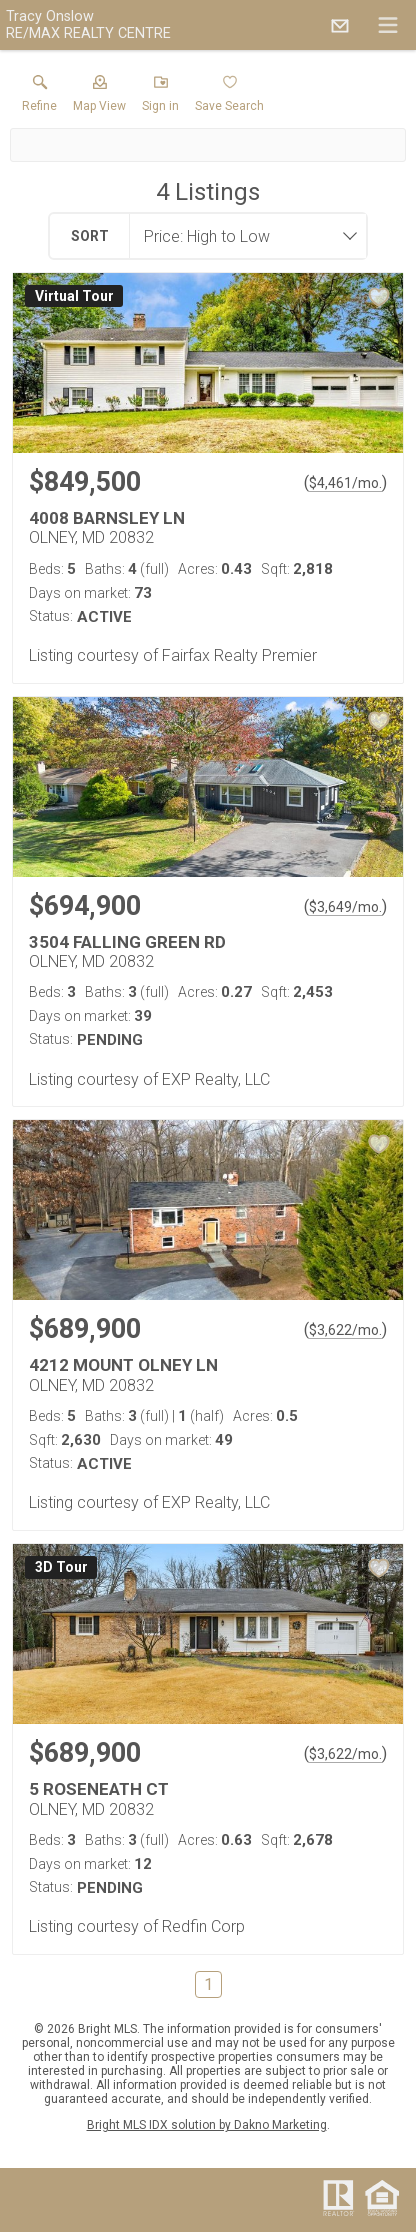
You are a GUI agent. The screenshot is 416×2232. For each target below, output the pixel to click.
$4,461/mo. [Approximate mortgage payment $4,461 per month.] (345, 483)
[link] (39, 98)
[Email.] (340, 25)
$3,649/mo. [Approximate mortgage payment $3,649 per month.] (345, 907)
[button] (99, 98)
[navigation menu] (388, 25)
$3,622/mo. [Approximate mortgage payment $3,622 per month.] (345, 1330)
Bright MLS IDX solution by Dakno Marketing (207, 2125)
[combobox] (242, 236)
